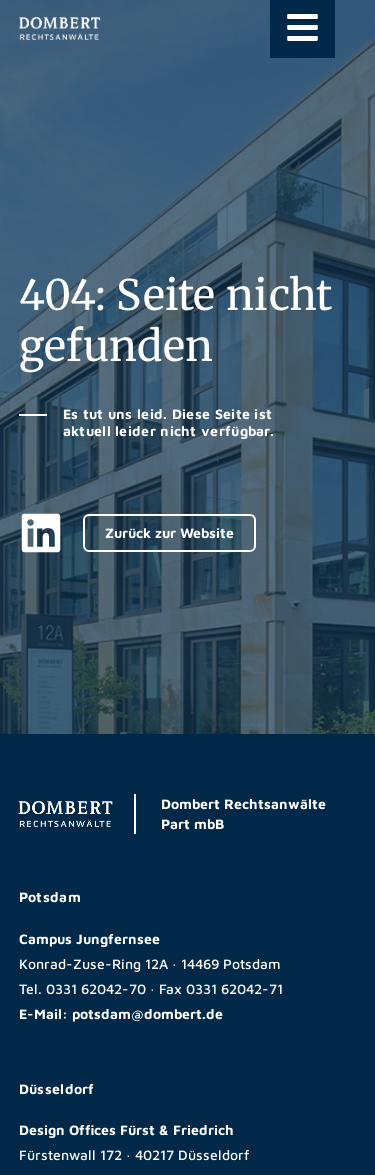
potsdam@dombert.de (147, 1013)
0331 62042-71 (234, 988)
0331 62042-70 (96, 988)
